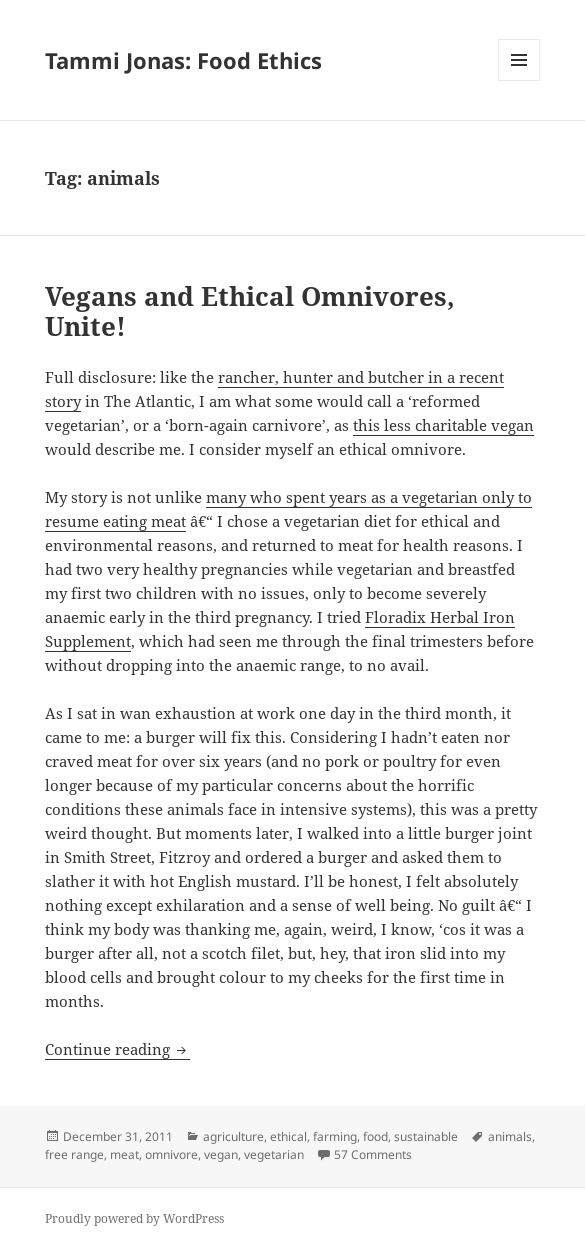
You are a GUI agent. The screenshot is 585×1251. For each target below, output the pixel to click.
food (375, 1136)
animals (510, 1136)
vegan (221, 1154)
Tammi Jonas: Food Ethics (183, 60)
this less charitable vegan (443, 425)
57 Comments (373, 1154)
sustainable (426, 1136)
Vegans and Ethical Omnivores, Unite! (250, 311)
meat (124, 1154)
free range (74, 1154)
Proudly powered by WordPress (134, 1218)
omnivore (171, 1154)
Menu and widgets (519, 80)
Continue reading (117, 1049)
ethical (288, 1136)
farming (335, 1136)
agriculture (233, 1136)
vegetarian (274, 1154)
